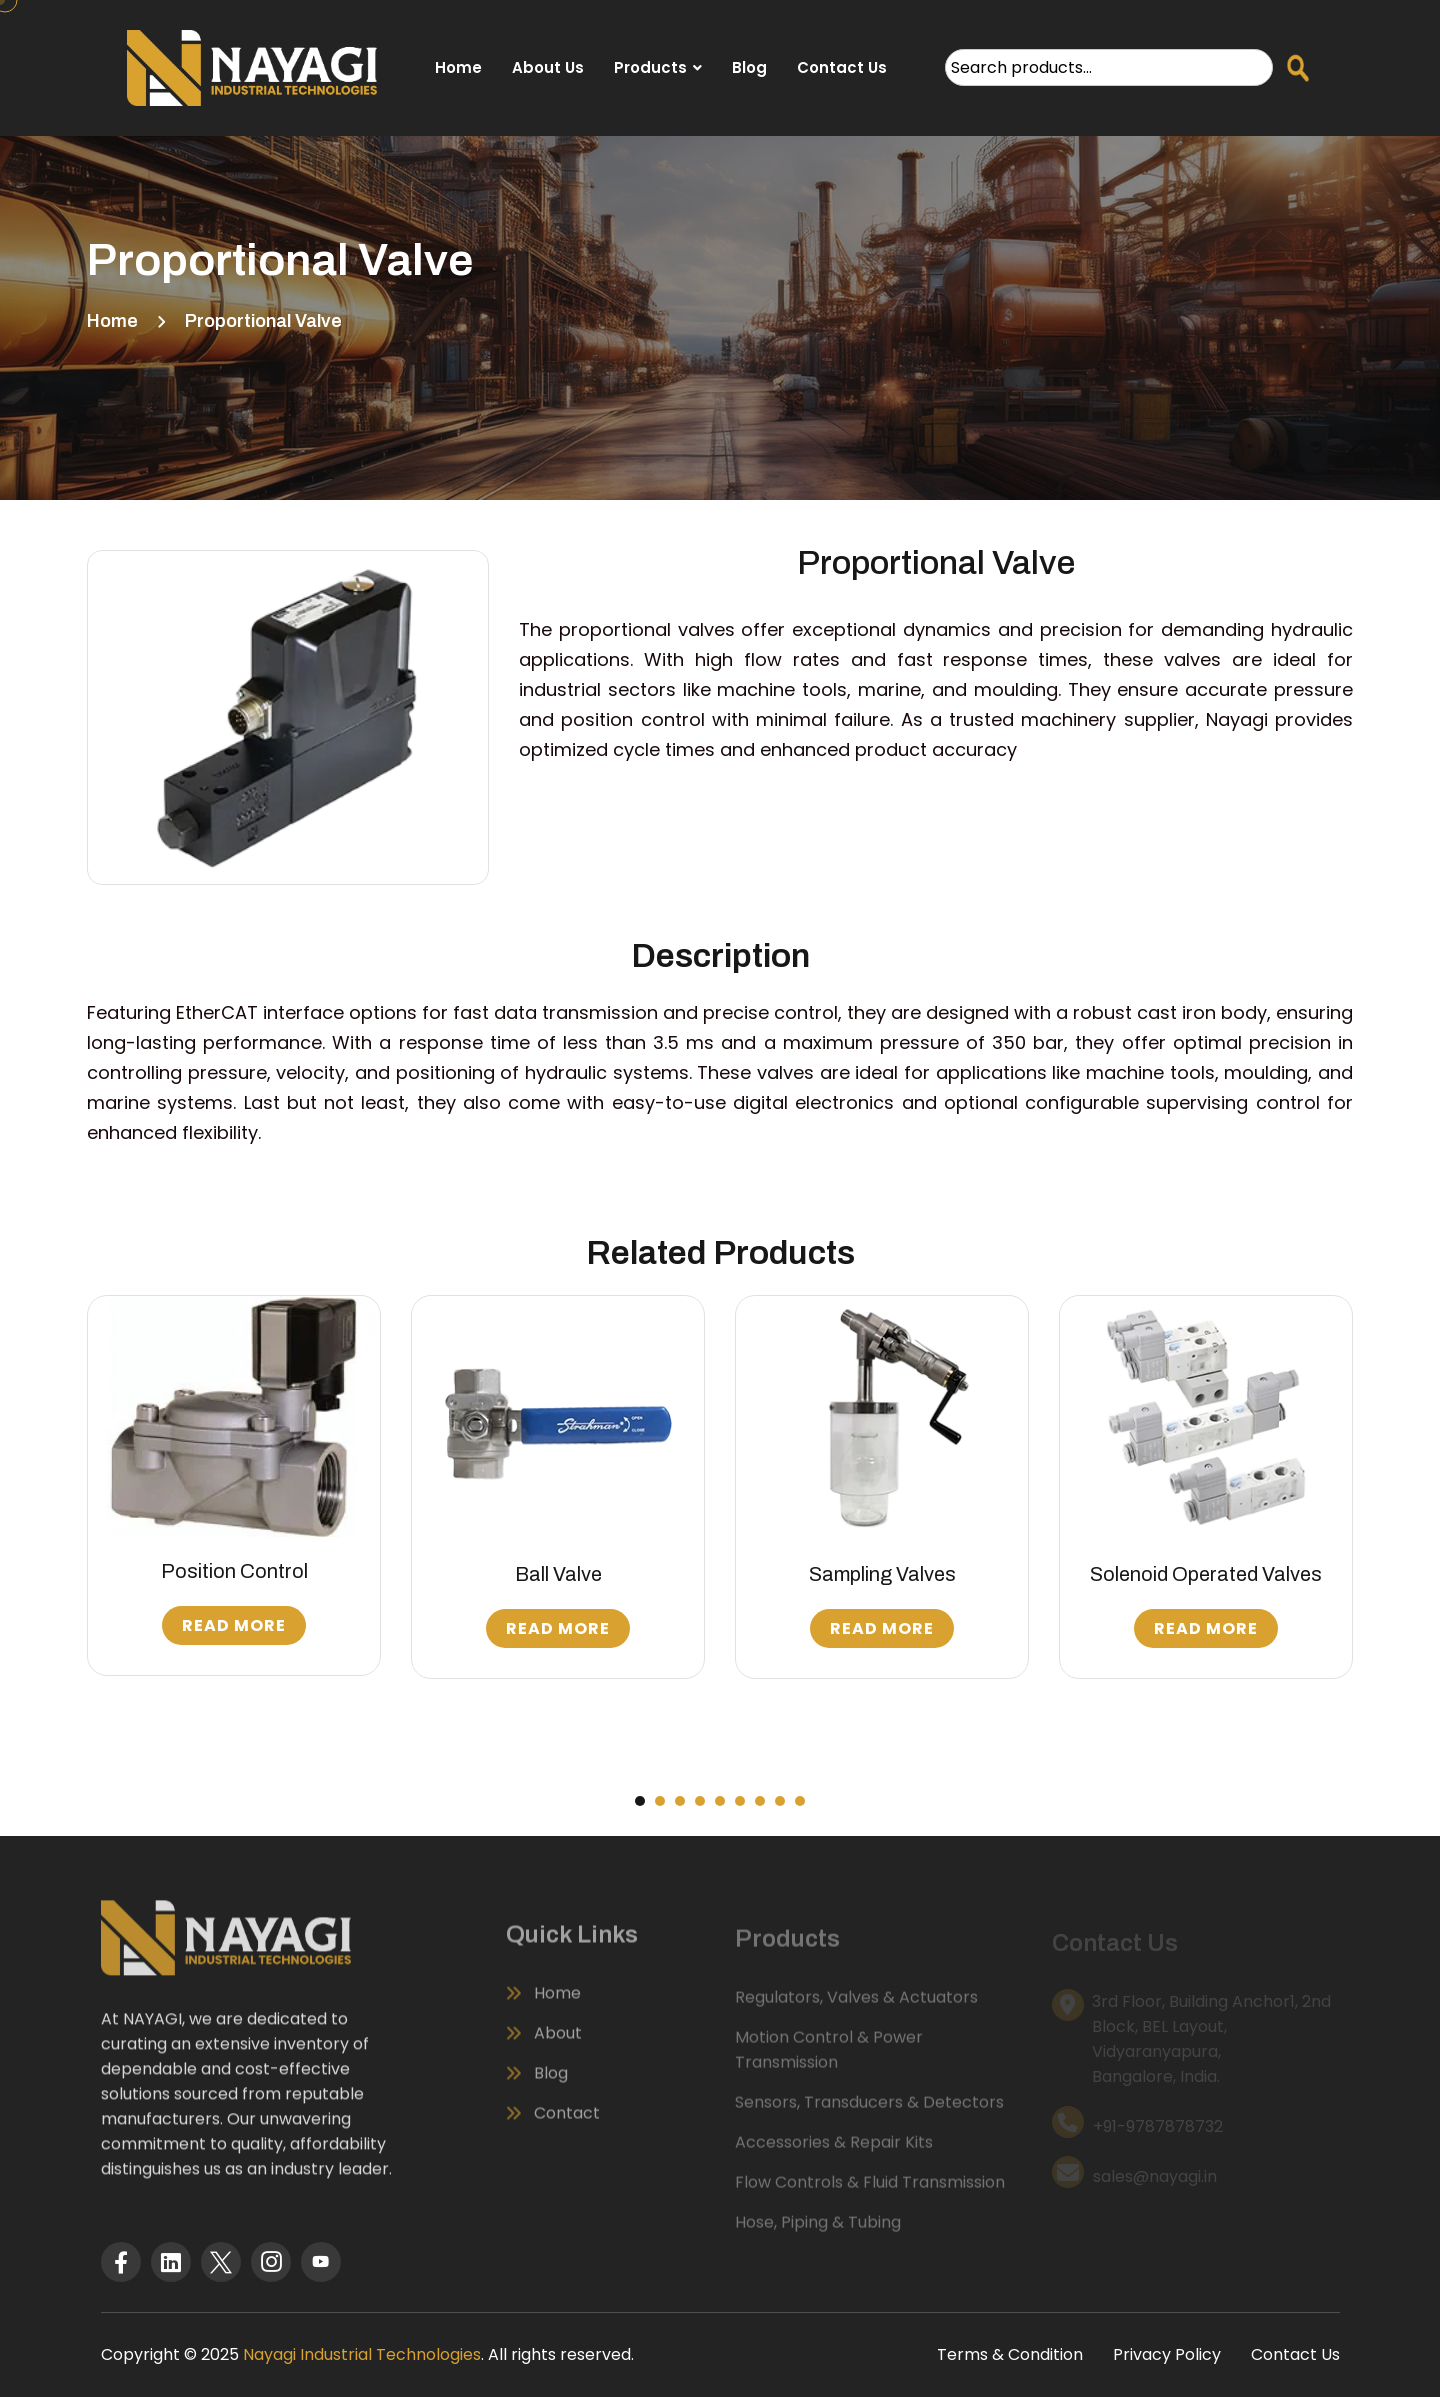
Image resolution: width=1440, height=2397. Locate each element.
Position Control (234, 1571)
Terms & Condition (1010, 2354)
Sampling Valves (882, 1574)
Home (458, 67)
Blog (749, 67)
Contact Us (842, 67)
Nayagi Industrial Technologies (362, 2354)
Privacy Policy (1167, 2354)
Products (650, 67)
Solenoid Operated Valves (1206, 1574)
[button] (640, 1801)
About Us (548, 67)
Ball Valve (558, 1574)
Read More (234, 1625)
